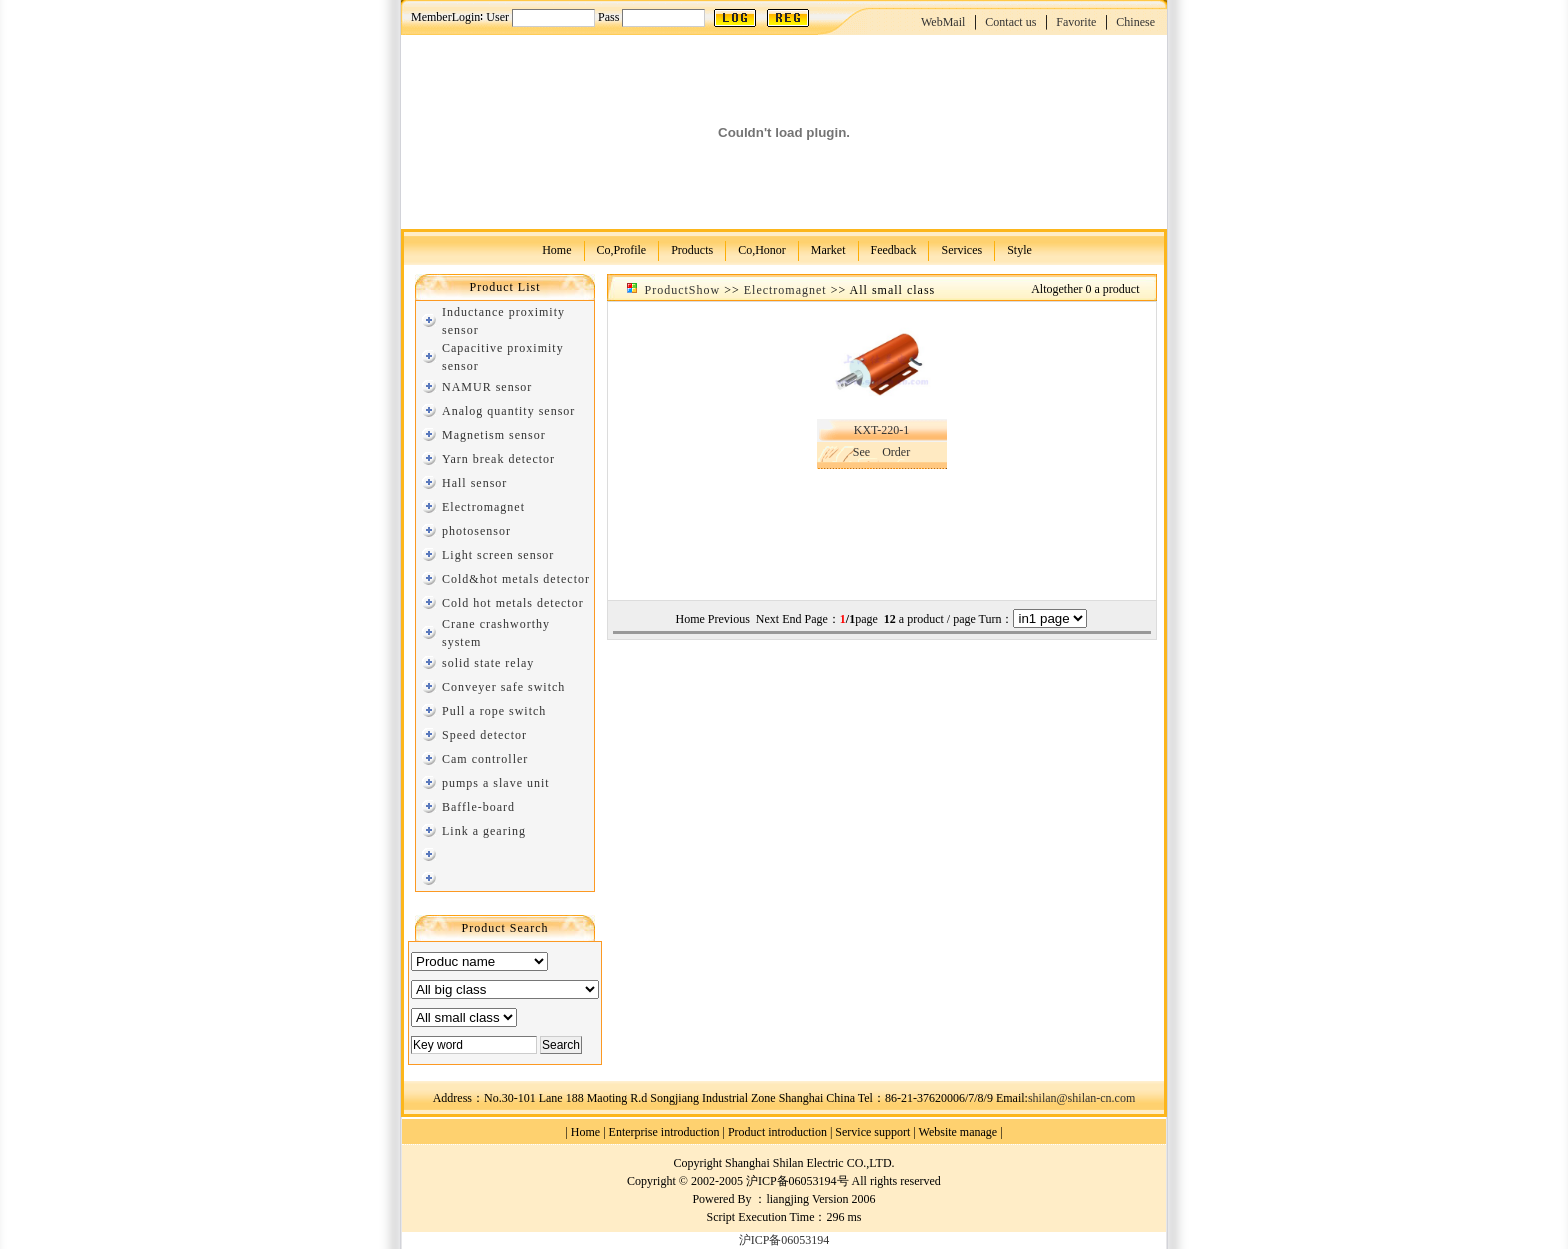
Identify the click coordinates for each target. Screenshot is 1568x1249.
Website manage (958, 1132)
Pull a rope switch (494, 711)
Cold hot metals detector (513, 603)
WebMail (943, 22)
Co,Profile (622, 249)
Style (1019, 249)
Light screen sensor (498, 555)
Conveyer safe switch (503, 687)
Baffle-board (478, 807)
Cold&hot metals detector (516, 579)
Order (896, 452)
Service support (872, 1132)
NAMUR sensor (487, 387)
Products (692, 249)
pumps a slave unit (496, 783)
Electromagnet (483, 507)
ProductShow (683, 290)
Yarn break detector (498, 459)
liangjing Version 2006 (820, 1199)
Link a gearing (484, 831)
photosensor (476, 531)
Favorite (1076, 22)
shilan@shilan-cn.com (1081, 1098)
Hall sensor (474, 483)
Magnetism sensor (494, 435)
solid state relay (488, 663)
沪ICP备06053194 (784, 1240)
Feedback (894, 249)
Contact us (1010, 22)
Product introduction (777, 1132)
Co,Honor (762, 249)
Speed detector (484, 735)
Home (556, 249)
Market (828, 249)
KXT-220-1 (882, 430)
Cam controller (485, 759)
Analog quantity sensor (508, 411)
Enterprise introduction (664, 1132)
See (861, 452)
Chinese (1135, 22)
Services (961, 249)
